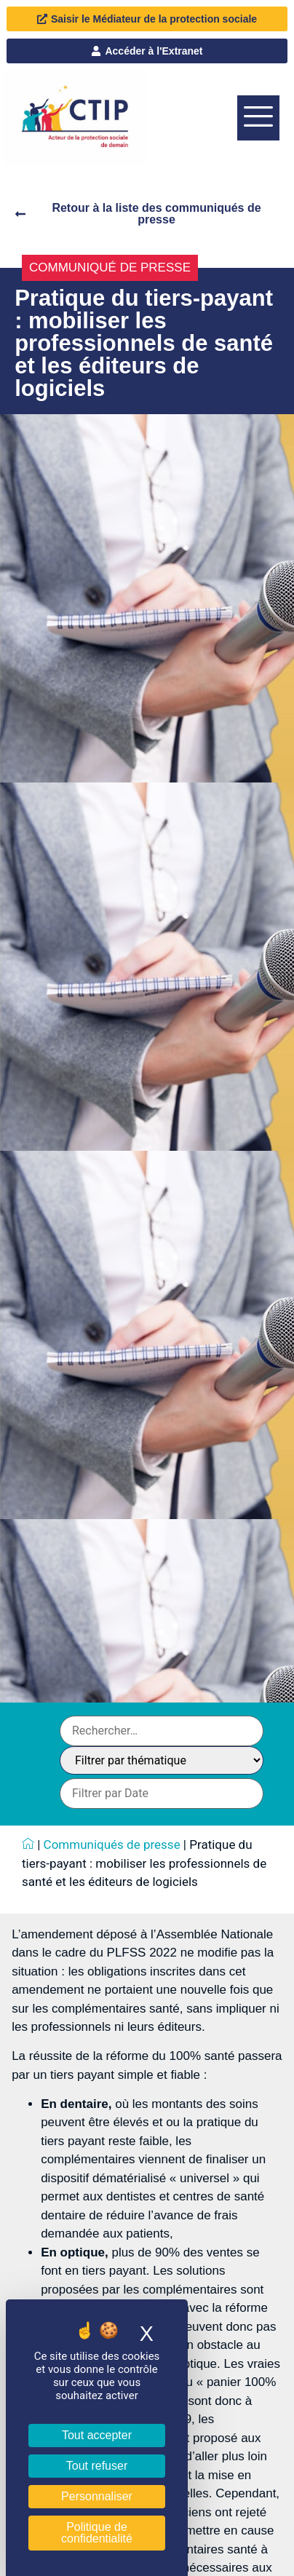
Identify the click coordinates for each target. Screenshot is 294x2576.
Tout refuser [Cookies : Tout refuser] (96, 2466)
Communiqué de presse (110, 267)
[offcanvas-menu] (258, 117)
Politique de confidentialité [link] (96, 2533)
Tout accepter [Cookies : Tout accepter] (97, 2435)
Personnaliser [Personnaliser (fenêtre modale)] (96, 2496)
